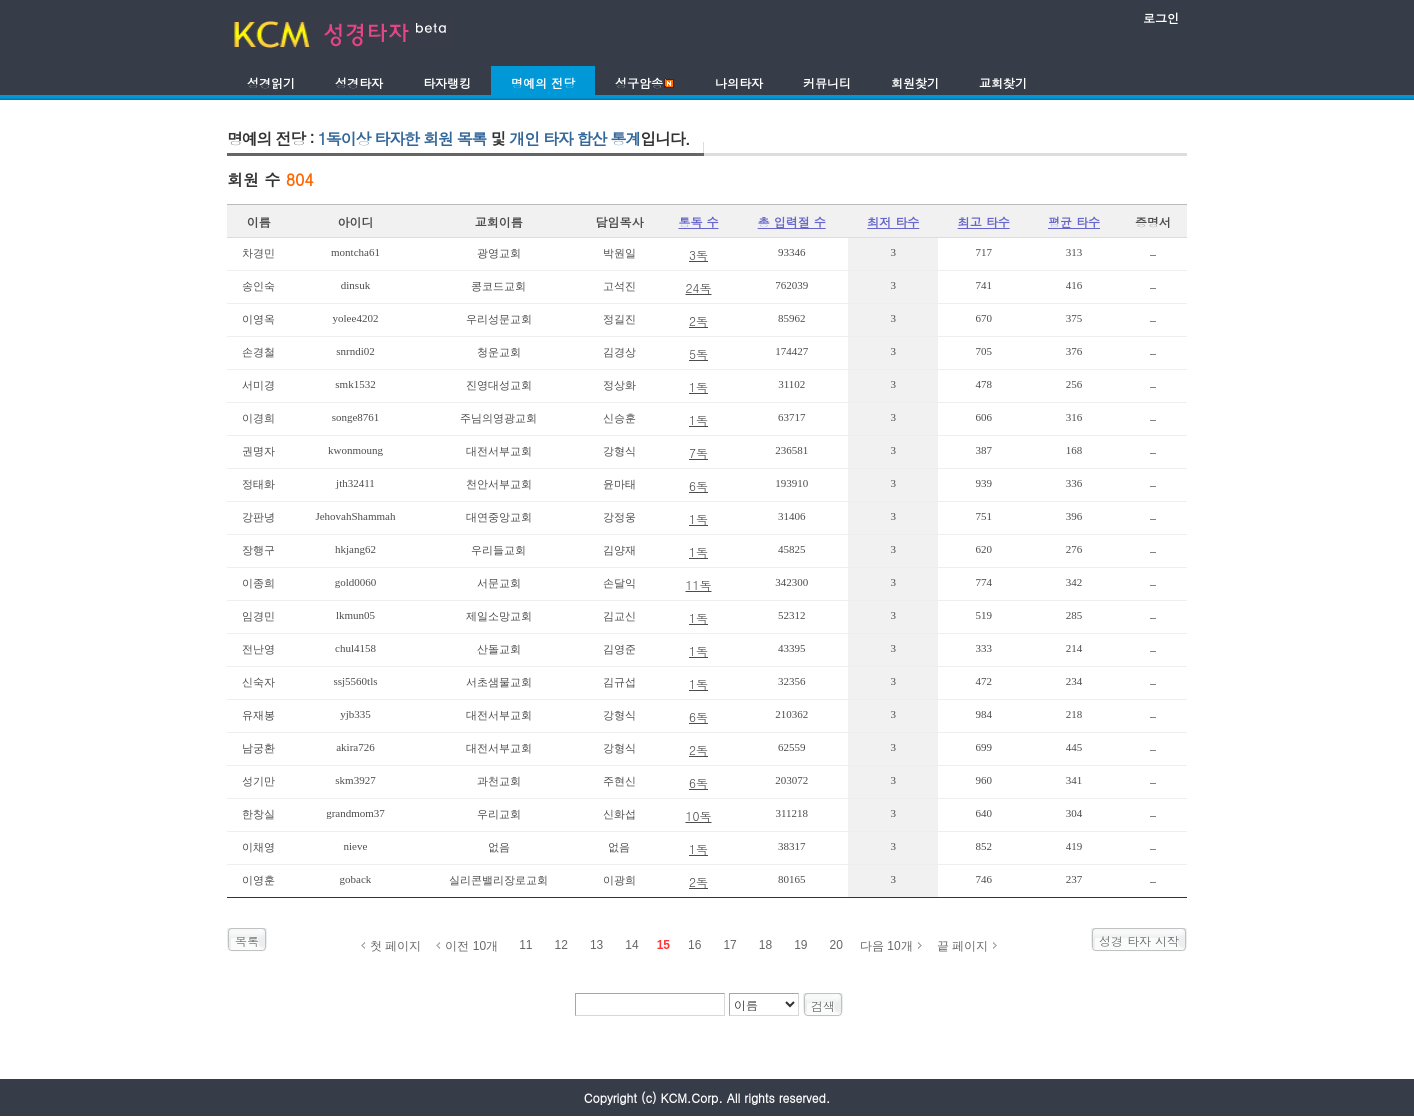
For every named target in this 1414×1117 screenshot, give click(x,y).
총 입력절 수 (792, 221)
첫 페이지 (395, 946)
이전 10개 (471, 946)
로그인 (1161, 17)
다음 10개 (886, 946)
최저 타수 (893, 221)
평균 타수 (1074, 221)
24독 (699, 287)
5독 (698, 353)
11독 (699, 584)
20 (836, 945)
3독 (698, 254)
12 (561, 945)
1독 (698, 386)
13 (596, 945)
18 (765, 945)
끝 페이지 (962, 946)
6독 (698, 485)
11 (525, 945)
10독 (699, 815)
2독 (698, 320)
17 (729, 945)
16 (694, 945)
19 (800, 945)
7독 (698, 452)
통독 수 (698, 221)
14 (631, 945)
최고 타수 (984, 221)
